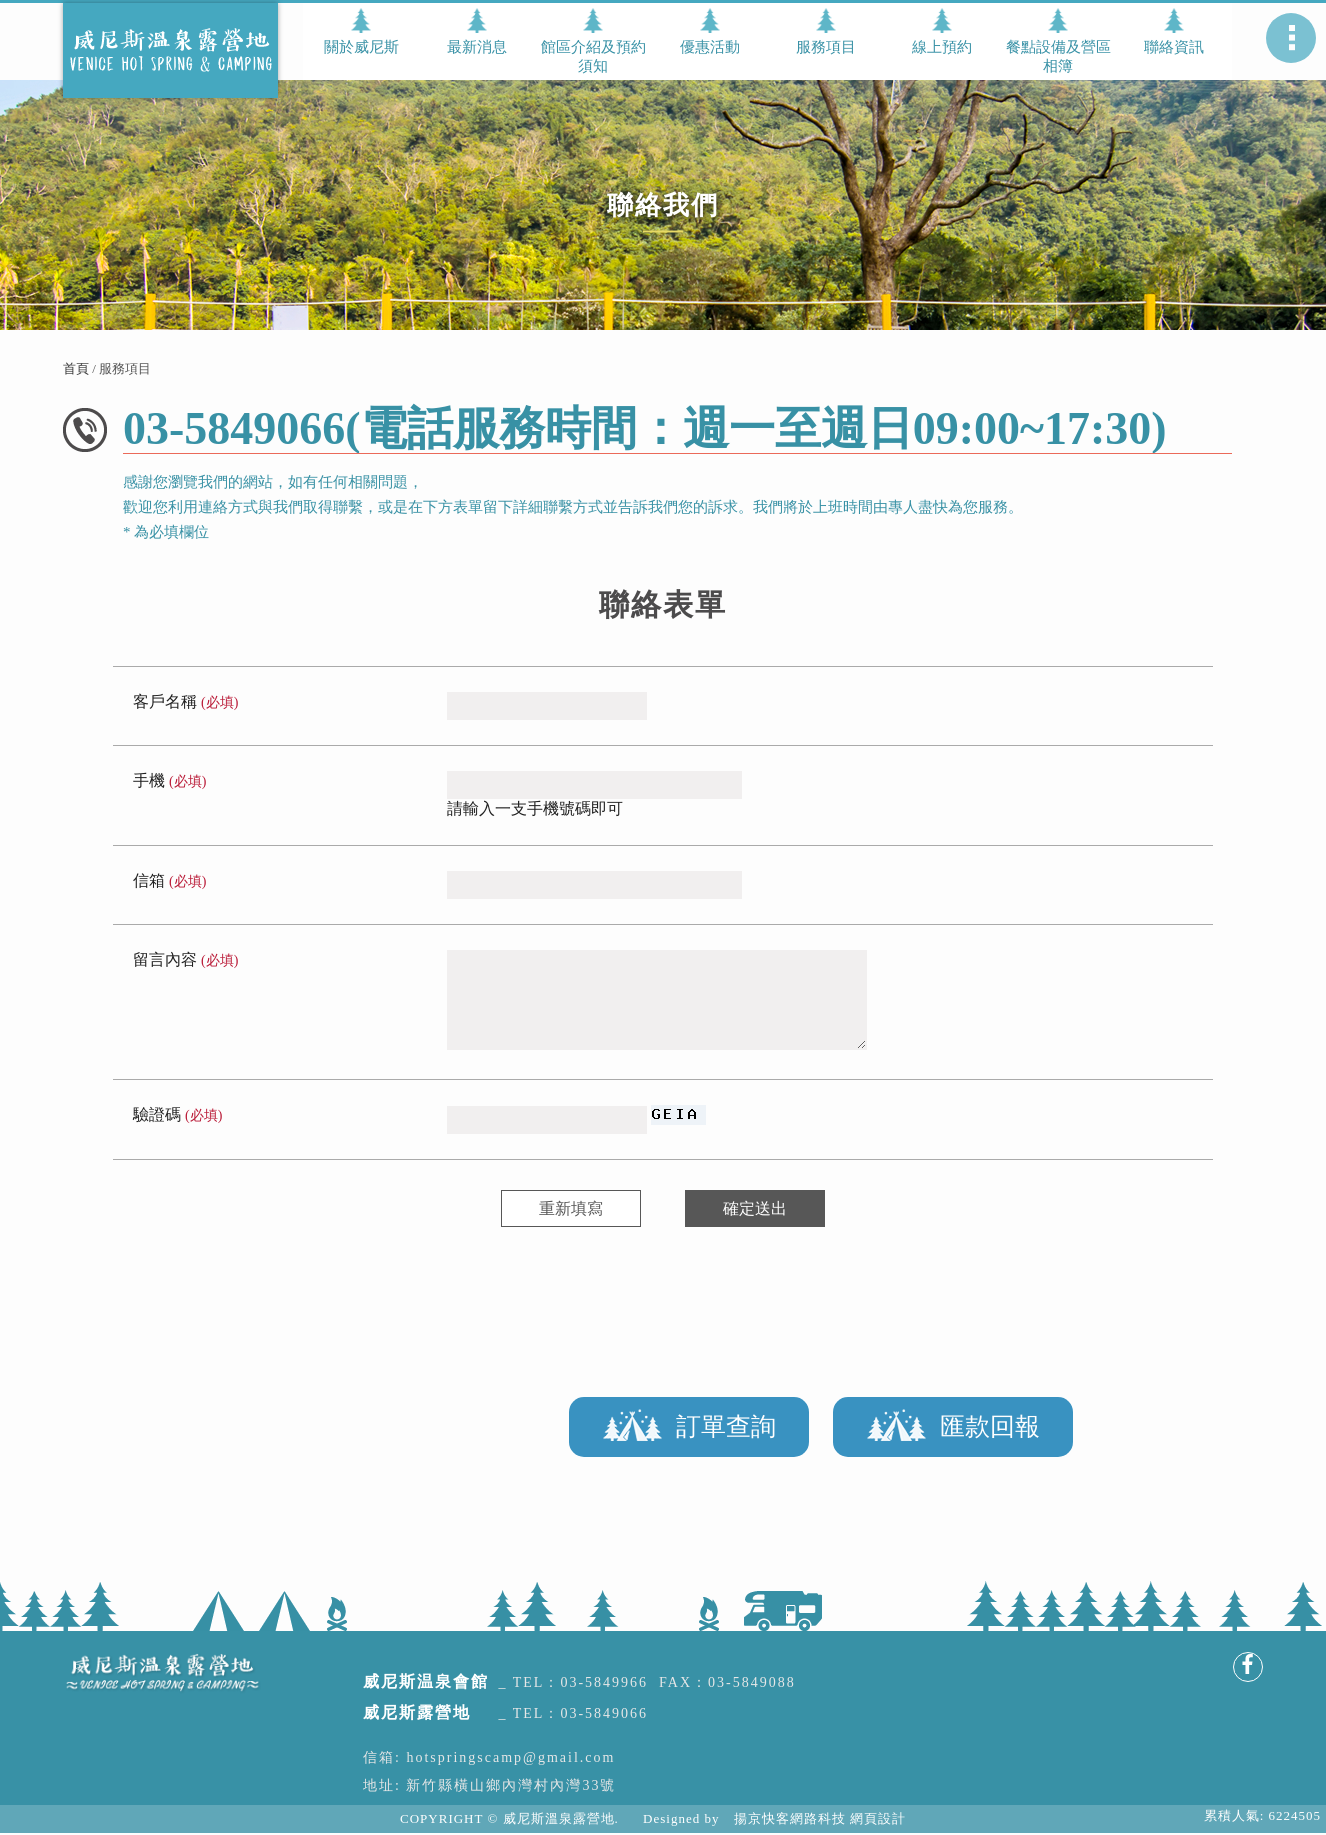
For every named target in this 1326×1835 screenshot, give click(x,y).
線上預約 (942, 47)
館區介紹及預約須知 (593, 56)
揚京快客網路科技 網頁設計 (820, 1818)
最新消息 (477, 47)
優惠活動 (710, 47)
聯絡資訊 (1174, 47)
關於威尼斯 (361, 47)
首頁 (76, 368)
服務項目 (826, 47)
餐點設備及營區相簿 (1058, 56)
